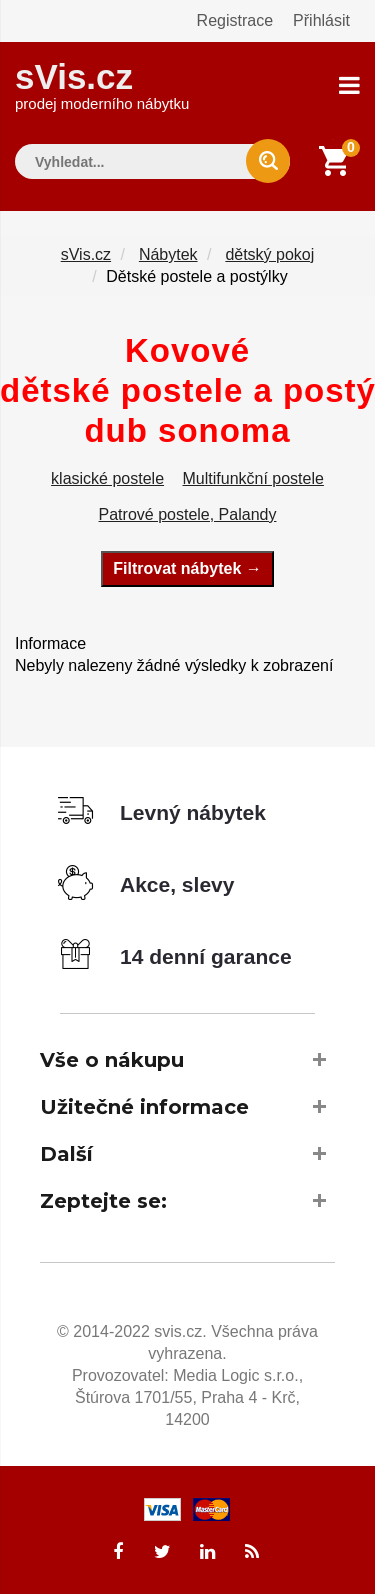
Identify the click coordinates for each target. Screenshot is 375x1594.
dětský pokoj (269, 254)
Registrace (235, 20)
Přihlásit (321, 20)
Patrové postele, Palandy (188, 514)
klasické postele (107, 478)
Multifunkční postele (253, 478)
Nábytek (168, 254)
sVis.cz (102, 84)
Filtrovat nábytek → (187, 568)
